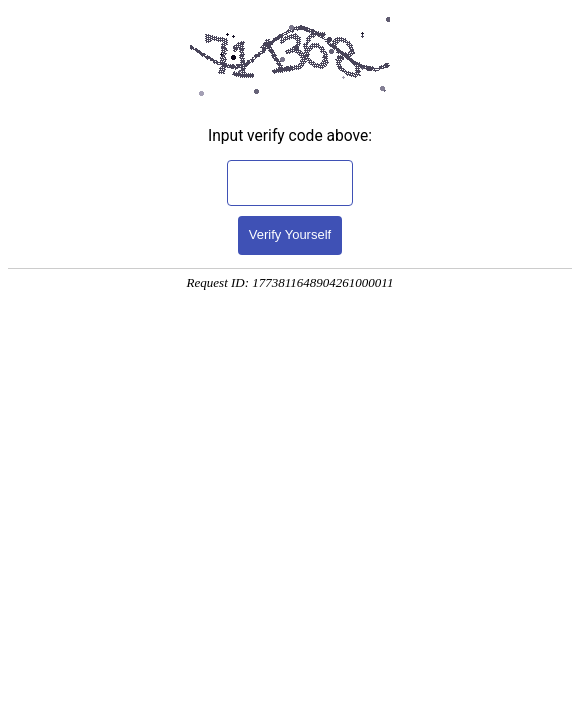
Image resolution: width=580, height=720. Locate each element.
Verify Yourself (290, 234)
